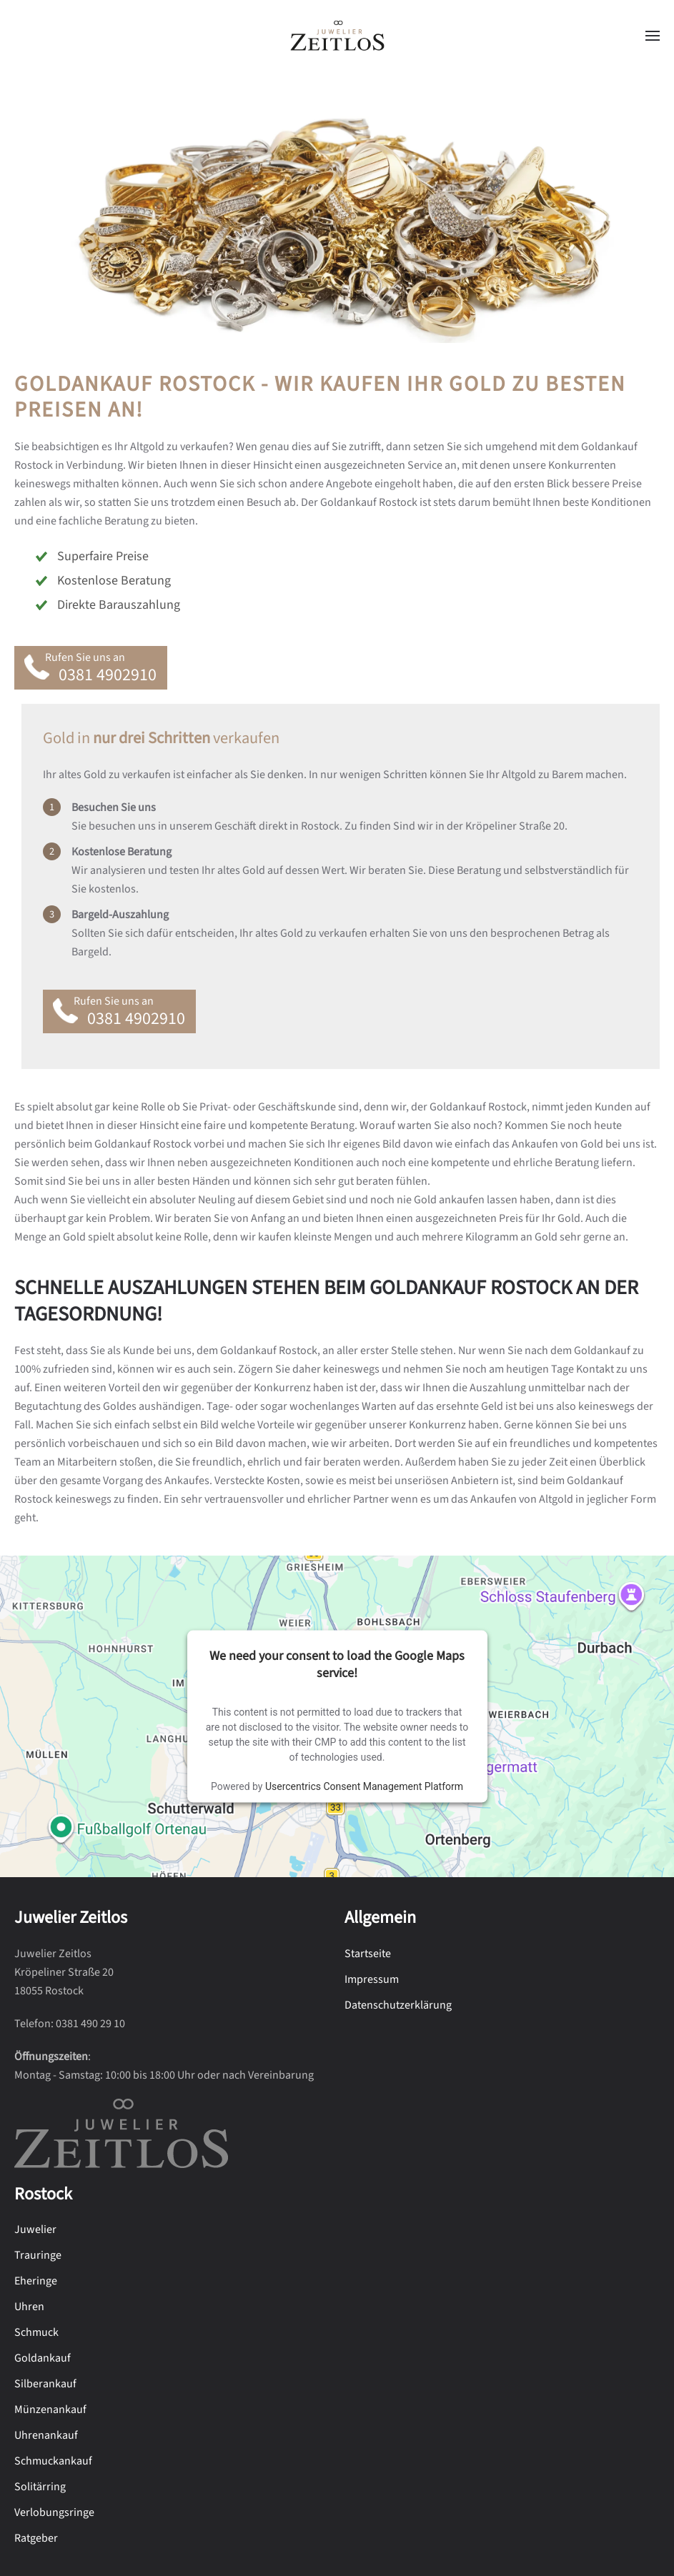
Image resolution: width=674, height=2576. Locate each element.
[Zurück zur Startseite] (337, 35)
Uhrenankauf (46, 2435)
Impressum (372, 1979)
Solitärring (40, 2487)
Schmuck (36, 2332)
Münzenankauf (50, 2409)
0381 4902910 (108, 674)
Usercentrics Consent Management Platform (364, 1786)
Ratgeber (36, 2538)
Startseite (368, 1953)
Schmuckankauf (53, 2461)
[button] (652, 35)
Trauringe (37, 2255)
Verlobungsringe (54, 2512)
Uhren (29, 2306)
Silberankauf (45, 2384)
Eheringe (35, 2281)
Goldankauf (42, 2358)
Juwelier (35, 2229)
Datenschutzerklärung (398, 2005)
